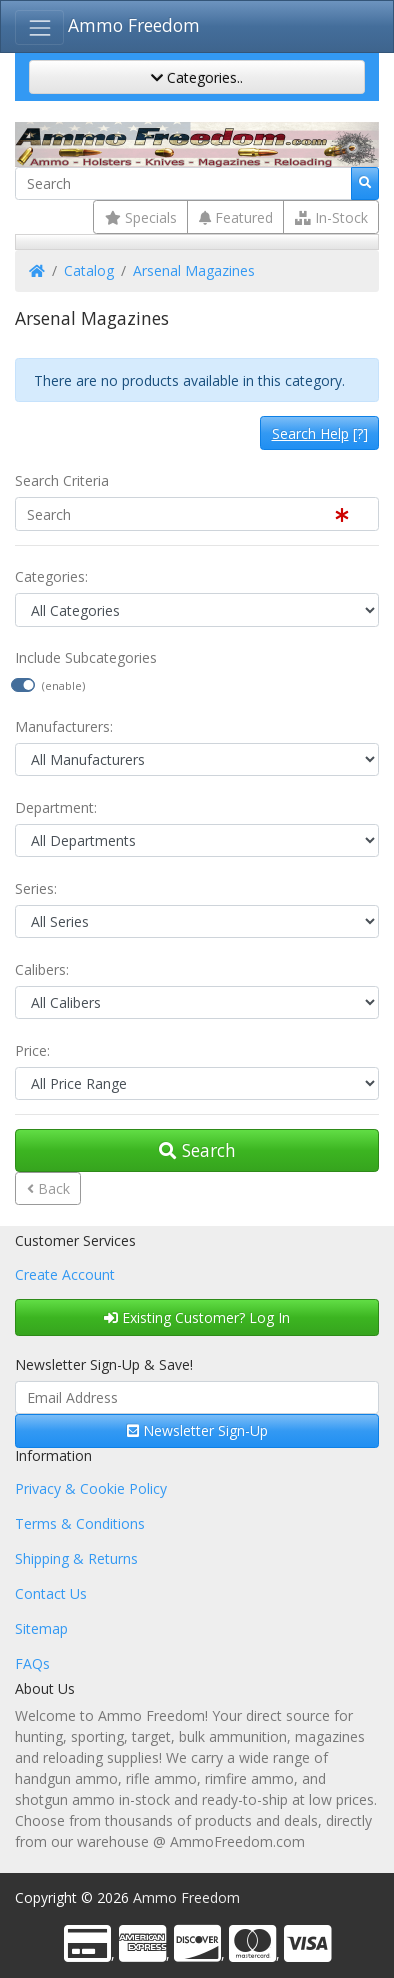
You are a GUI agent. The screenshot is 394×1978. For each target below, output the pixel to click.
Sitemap (41, 1628)
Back (48, 1188)
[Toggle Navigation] (39, 27)
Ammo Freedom (134, 25)
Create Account (65, 1274)
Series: (36, 888)
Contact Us (51, 1593)
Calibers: (42, 969)
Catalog (89, 270)
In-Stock (331, 217)
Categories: (51, 576)
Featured (236, 217)
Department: (56, 807)
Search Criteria (62, 480)
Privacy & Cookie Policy (91, 1488)
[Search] (183, 184)
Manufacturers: (64, 726)
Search (197, 1150)
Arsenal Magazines (194, 270)
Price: (32, 1050)
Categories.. (197, 77)
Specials (141, 217)
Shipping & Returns (76, 1558)
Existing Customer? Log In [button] (197, 1317)
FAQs (32, 1663)
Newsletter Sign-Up (197, 1430)
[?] (320, 433)
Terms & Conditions (80, 1523)
